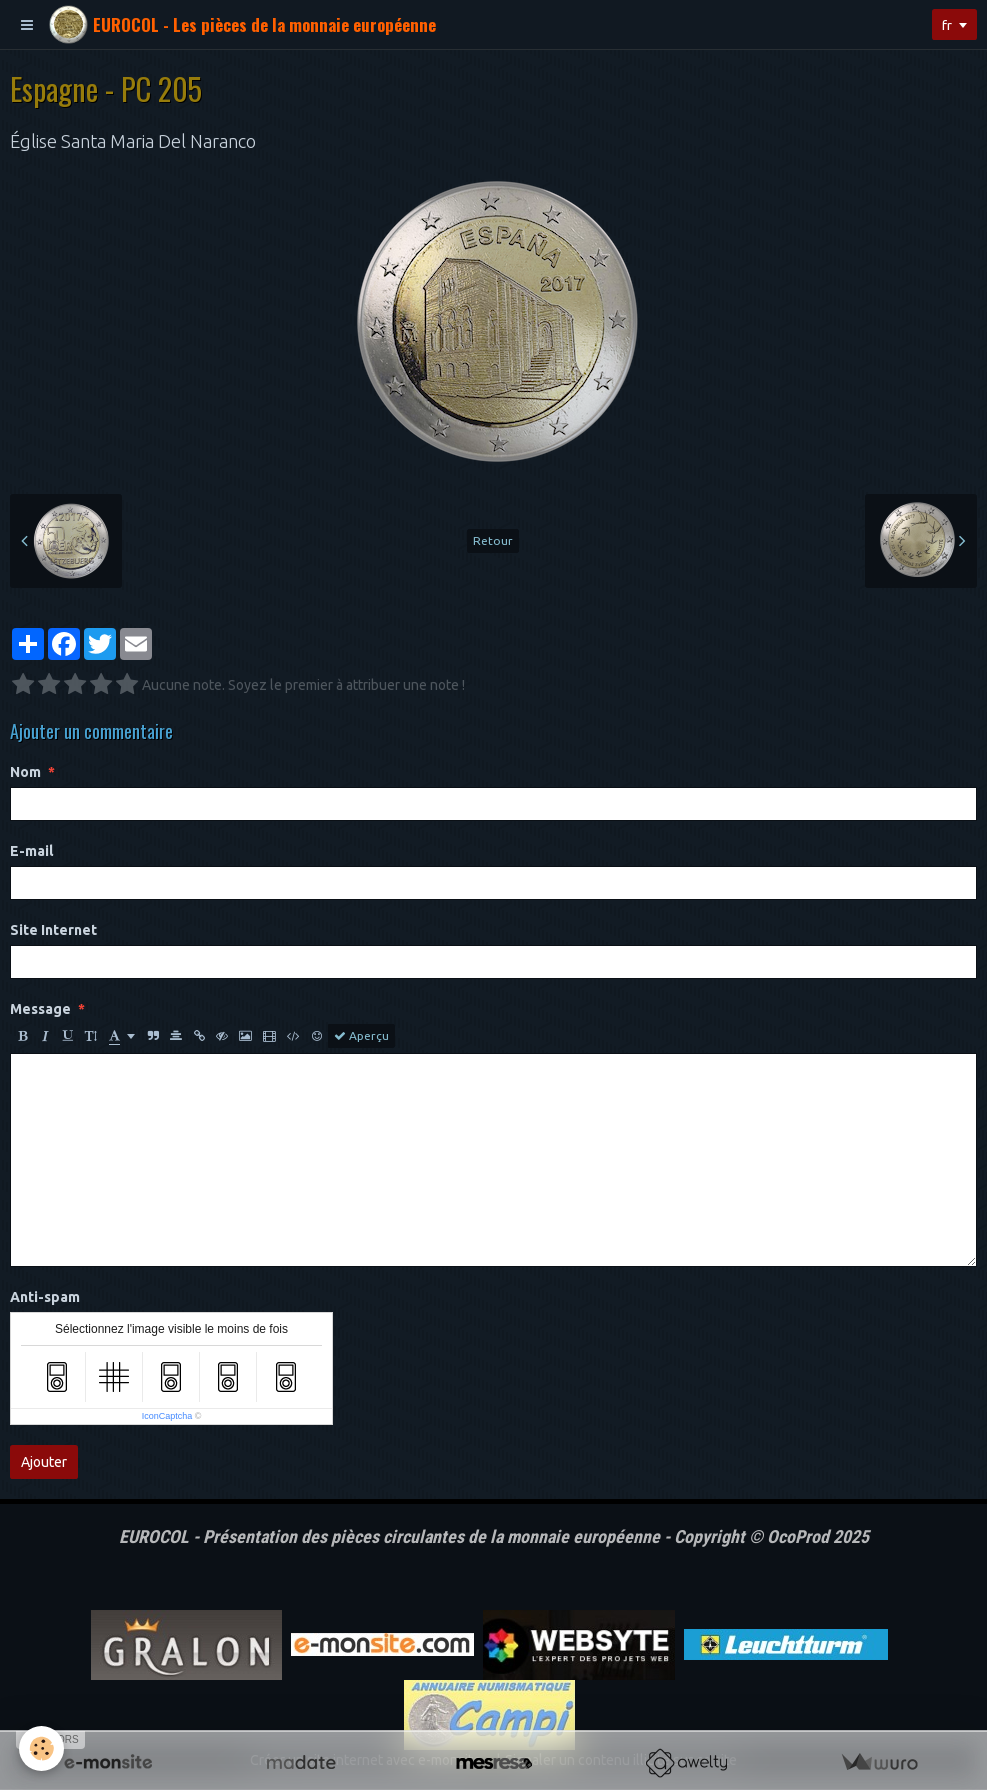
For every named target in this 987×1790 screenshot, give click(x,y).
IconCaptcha (167, 1416)
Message (40, 1009)
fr (946, 25)
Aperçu (361, 1036)
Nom (25, 772)
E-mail (31, 851)
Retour (493, 540)
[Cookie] (42, 1748)
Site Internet (53, 930)
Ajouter (44, 1462)
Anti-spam (45, 1297)
